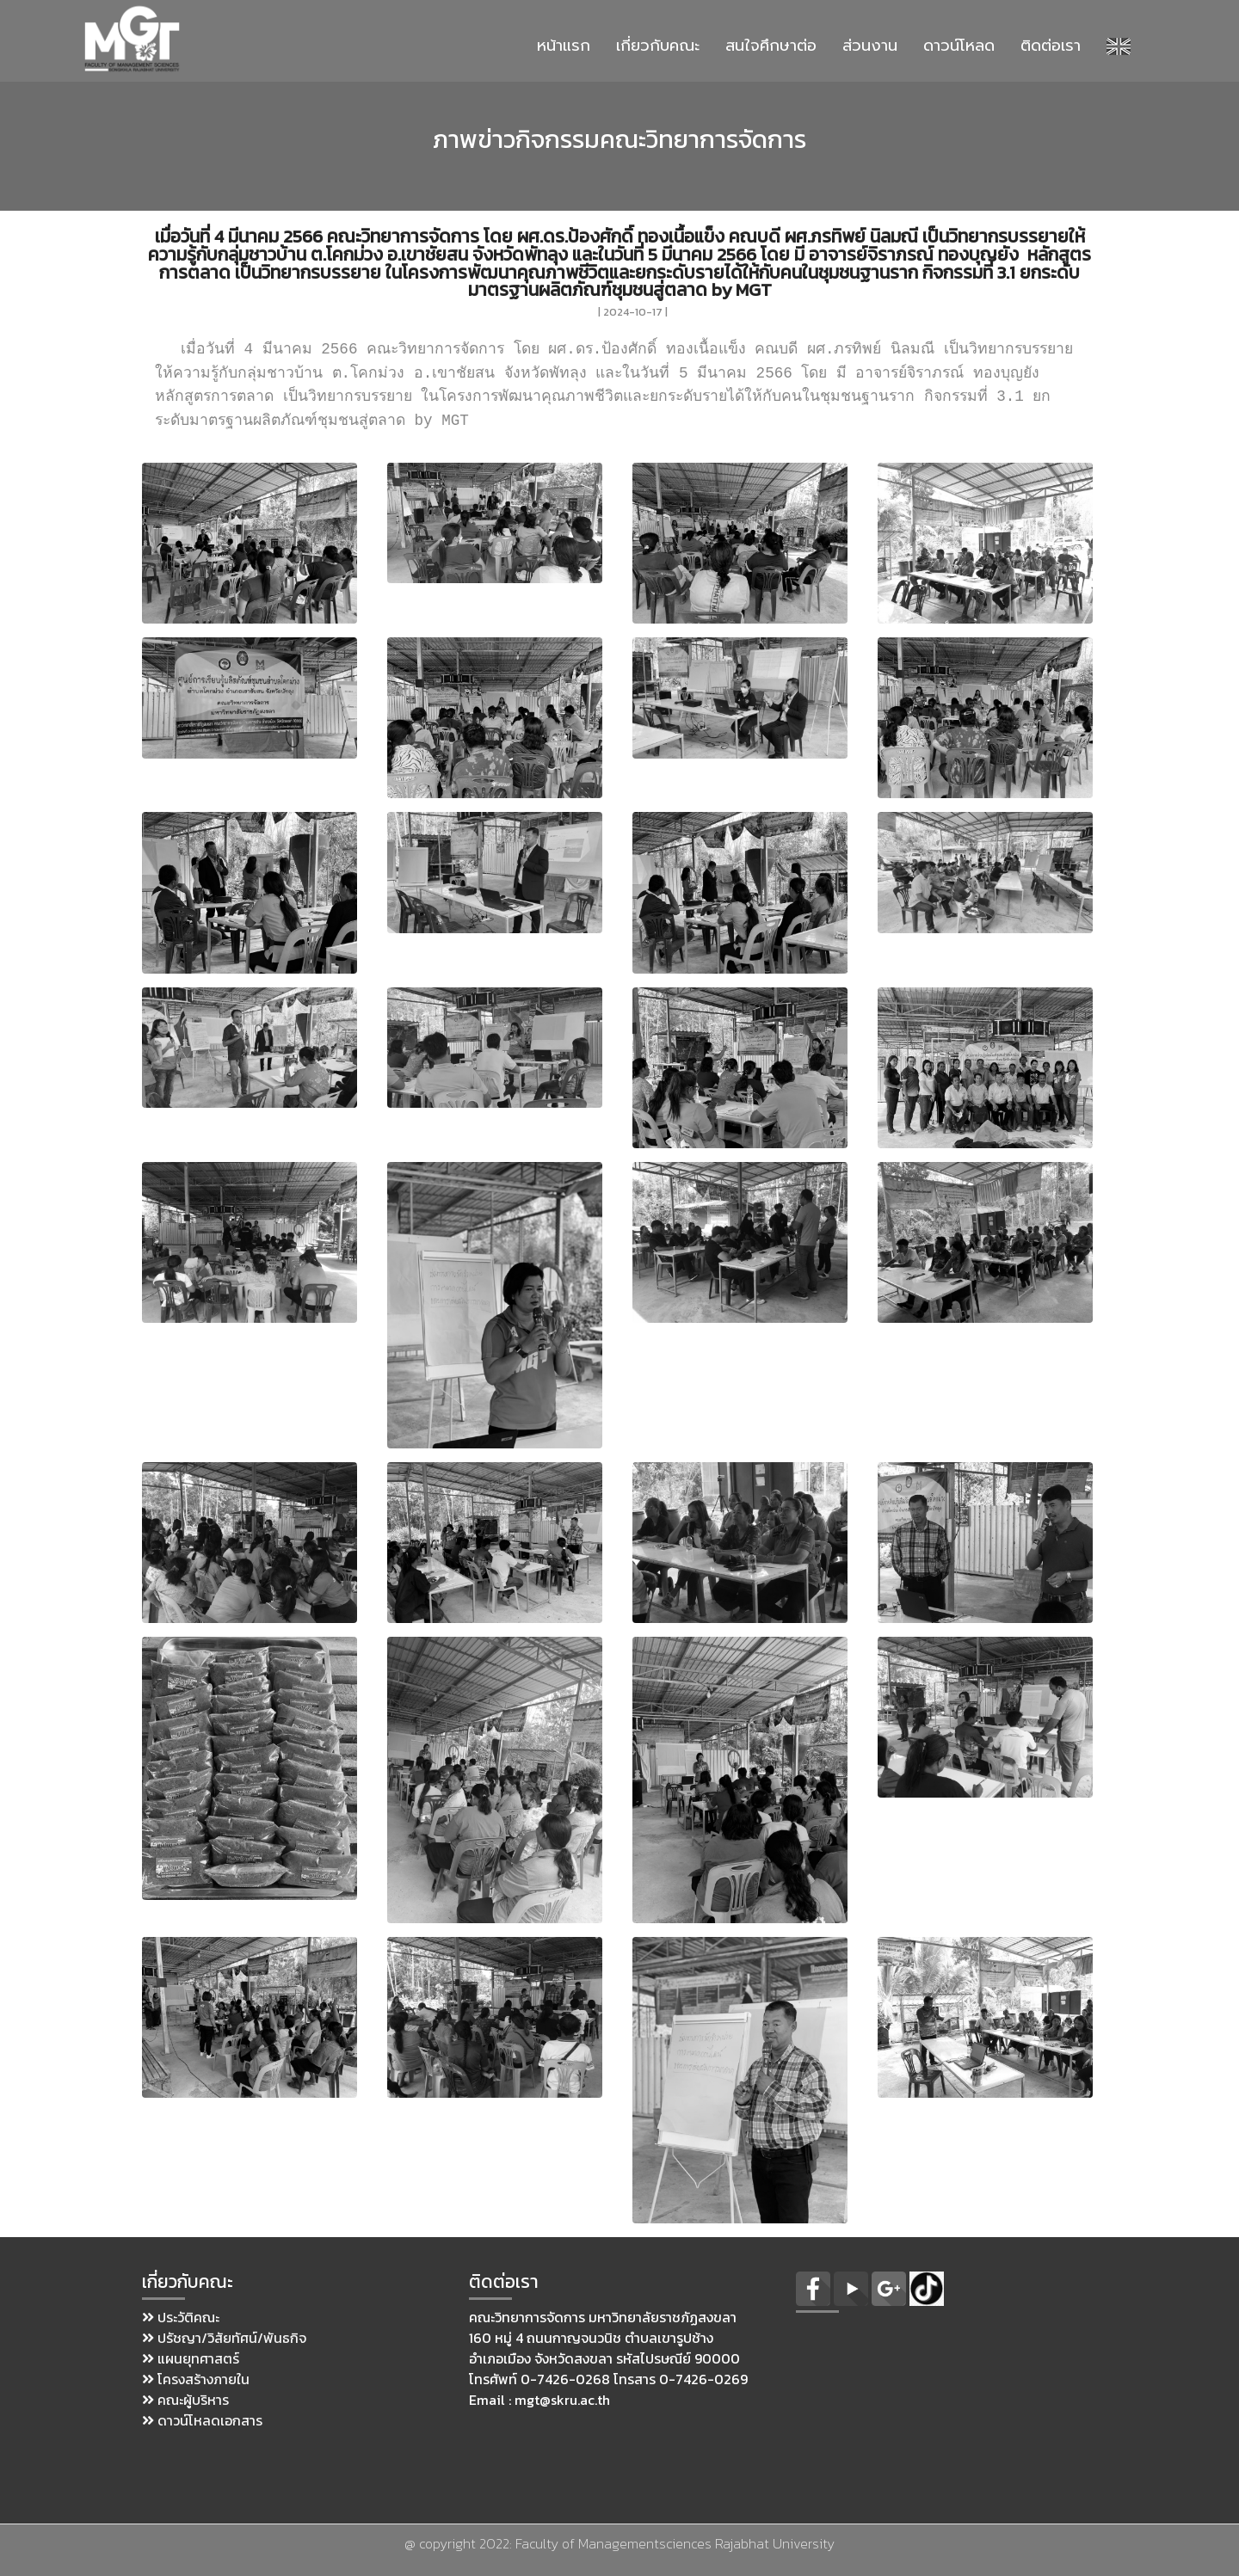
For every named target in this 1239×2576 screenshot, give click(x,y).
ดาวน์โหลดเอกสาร (202, 2420)
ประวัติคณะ (180, 2317)
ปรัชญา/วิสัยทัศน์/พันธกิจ (224, 2337)
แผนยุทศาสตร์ (190, 2358)
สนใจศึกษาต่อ (771, 46)
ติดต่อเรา (1050, 46)
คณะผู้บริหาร (185, 2399)
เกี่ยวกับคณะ (658, 46)
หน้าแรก (563, 46)
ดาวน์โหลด (959, 46)
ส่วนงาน (869, 46)
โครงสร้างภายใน (196, 2379)
